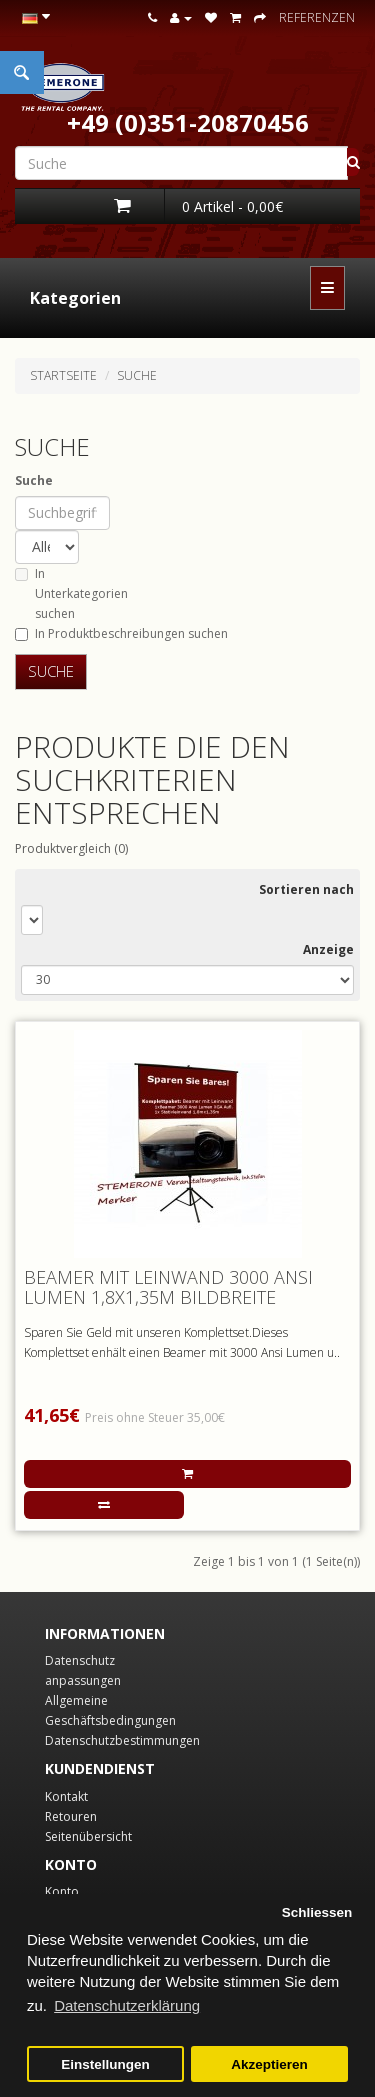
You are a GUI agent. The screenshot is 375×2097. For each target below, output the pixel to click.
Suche (137, 375)
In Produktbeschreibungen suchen (121, 633)
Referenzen (317, 17)
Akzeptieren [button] (269, 2064)
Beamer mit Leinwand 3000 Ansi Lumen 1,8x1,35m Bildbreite (168, 1287)
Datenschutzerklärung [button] (127, 2005)
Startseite (63, 375)
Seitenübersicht (88, 1836)
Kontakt (66, 1796)
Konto (62, 1891)
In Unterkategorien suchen (71, 593)
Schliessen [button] (317, 1912)
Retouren (71, 1816)
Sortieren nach (306, 889)
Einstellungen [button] (105, 2064)
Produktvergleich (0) (71, 848)
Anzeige (328, 949)
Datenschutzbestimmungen (122, 1740)
